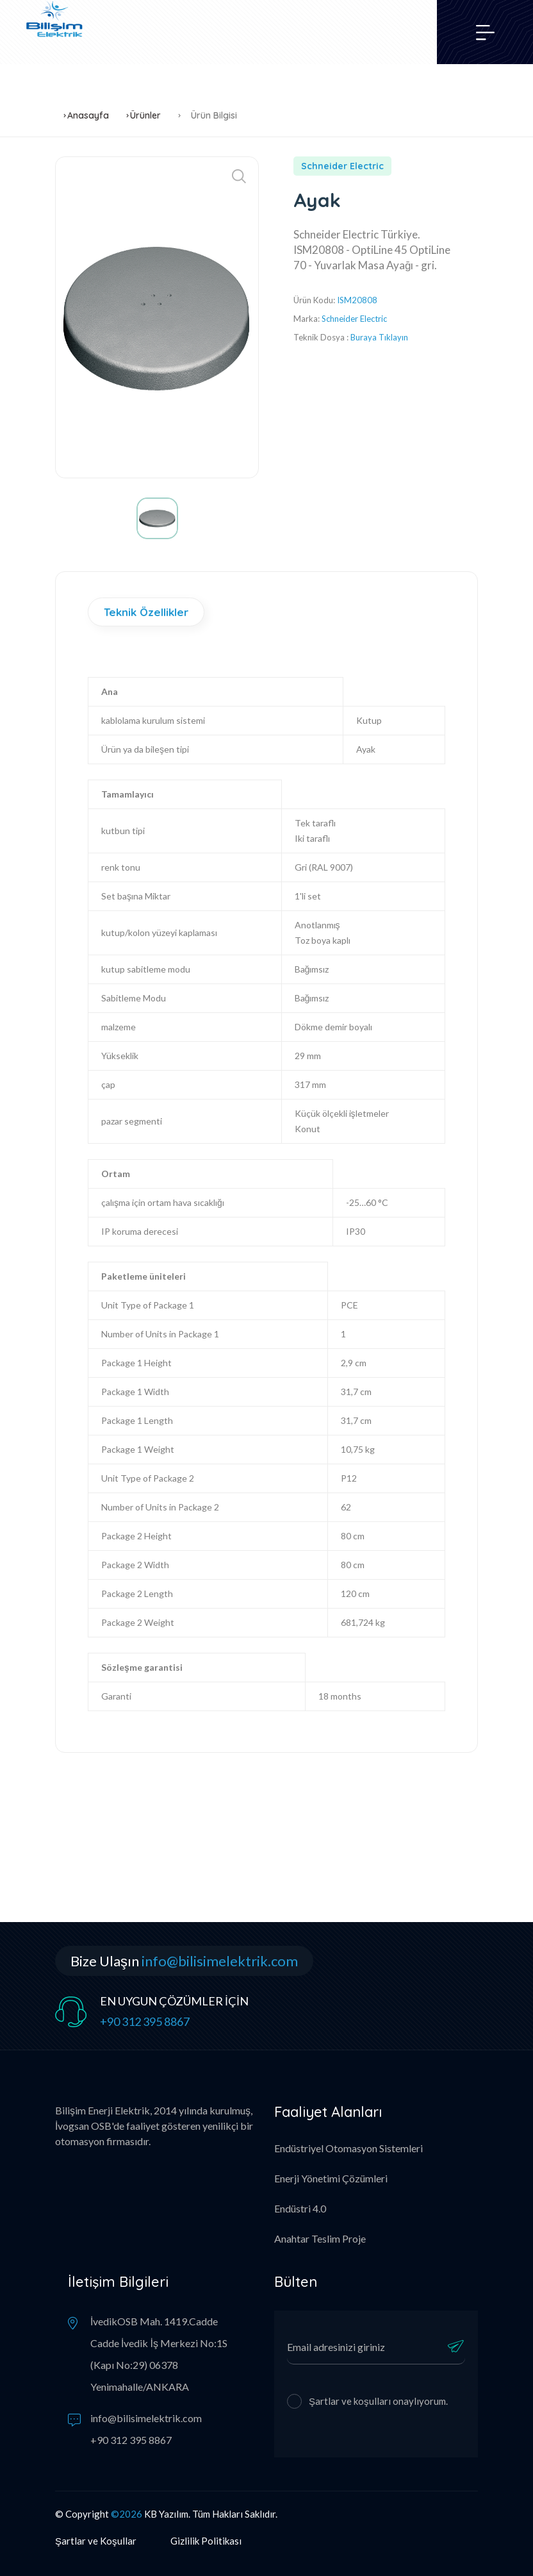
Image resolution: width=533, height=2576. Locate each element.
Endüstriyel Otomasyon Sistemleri (348, 2148)
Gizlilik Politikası (206, 2541)
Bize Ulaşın (184, 1961)
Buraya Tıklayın (379, 337)
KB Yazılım (166, 2514)
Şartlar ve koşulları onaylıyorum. (378, 2401)
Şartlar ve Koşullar (95, 2541)
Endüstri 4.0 (300, 2208)
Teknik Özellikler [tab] (146, 612)
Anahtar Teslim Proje (320, 2238)
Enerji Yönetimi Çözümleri (331, 2178)
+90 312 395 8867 (145, 2021)
